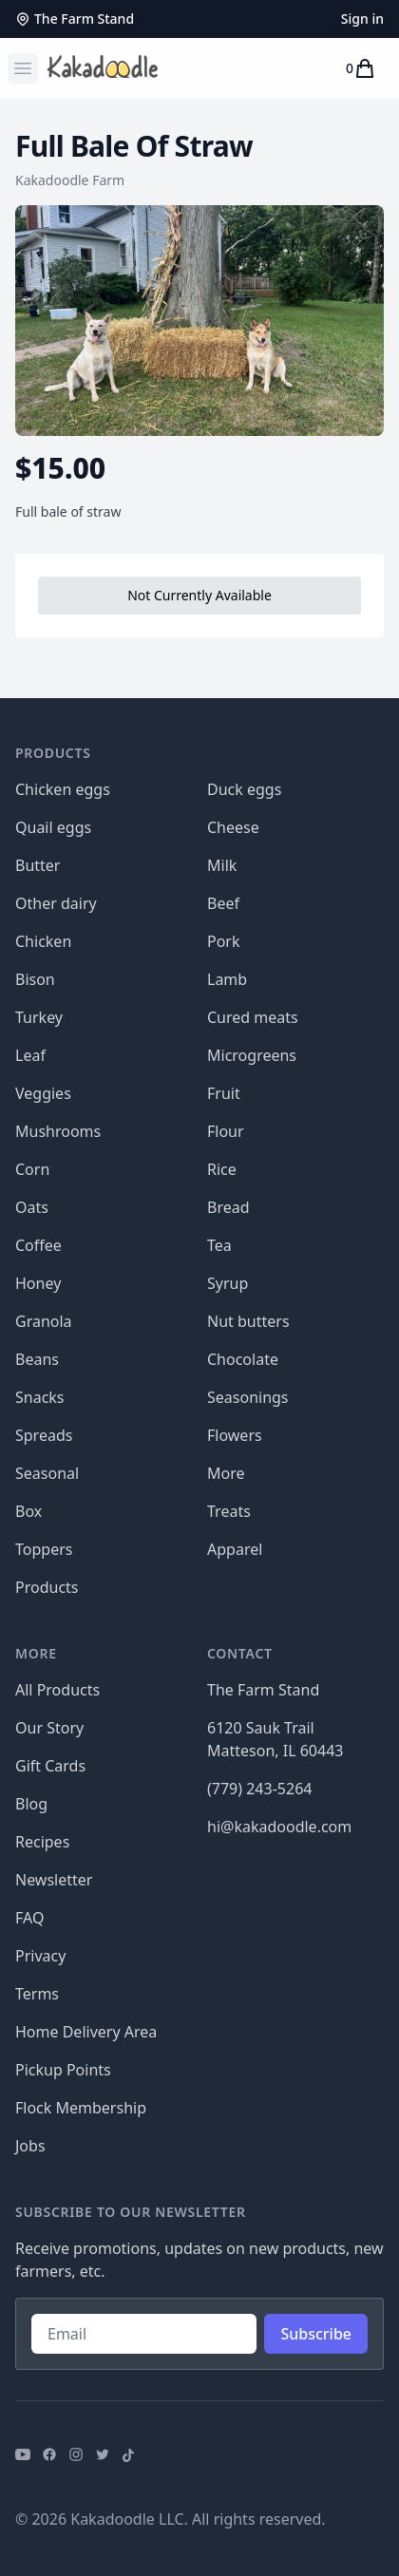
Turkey (39, 1017)
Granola (43, 1321)
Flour (225, 1131)
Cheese (233, 827)
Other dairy (56, 903)
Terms (37, 1993)
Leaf (30, 1055)
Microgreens (251, 1055)
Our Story (49, 1727)
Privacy (40, 1955)
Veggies (43, 1093)
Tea (219, 1245)
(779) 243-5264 (259, 1788)
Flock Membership (80, 2107)
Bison (35, 979)
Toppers (43, 1549)
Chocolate (242, 1359)
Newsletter (53, 1879)
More (226, 1473)
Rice (222, 1169)
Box (28, 1511)
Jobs (30, 2145)
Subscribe (316, 2333)
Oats (31, 1207)
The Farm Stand (74, 18)
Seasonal (47, 1473)
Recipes (42, 1841)
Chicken (43, 941)
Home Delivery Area (86, 2031)
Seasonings (248, 1397)
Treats (229, 1511)
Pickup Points (63, 2069)
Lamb (227, 979)
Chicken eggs (62, 789)
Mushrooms (58, 1131)
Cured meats (252, 1017)
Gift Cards (50, 1765)
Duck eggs (244, 789)
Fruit (223, 1093)
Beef (223, 903)
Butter (37, 865)
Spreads (43, 1435)
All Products (57, 1689)
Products (47, 1587)
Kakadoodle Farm (69, 180)
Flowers (234, 1435)
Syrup (227, 1283)
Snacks (40, 1397)
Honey (38, 1283)
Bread (228, 1207)
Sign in (362, 18)
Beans (37, 1359)
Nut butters (248, 1321)
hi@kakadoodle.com (279, 1826)
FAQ (29, 1917)
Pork (223, 941)
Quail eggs (53, 827)
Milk (222, 865)
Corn (32, 1169)
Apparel (234, 1549)
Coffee (38, 1245)
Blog (31, 1803)
